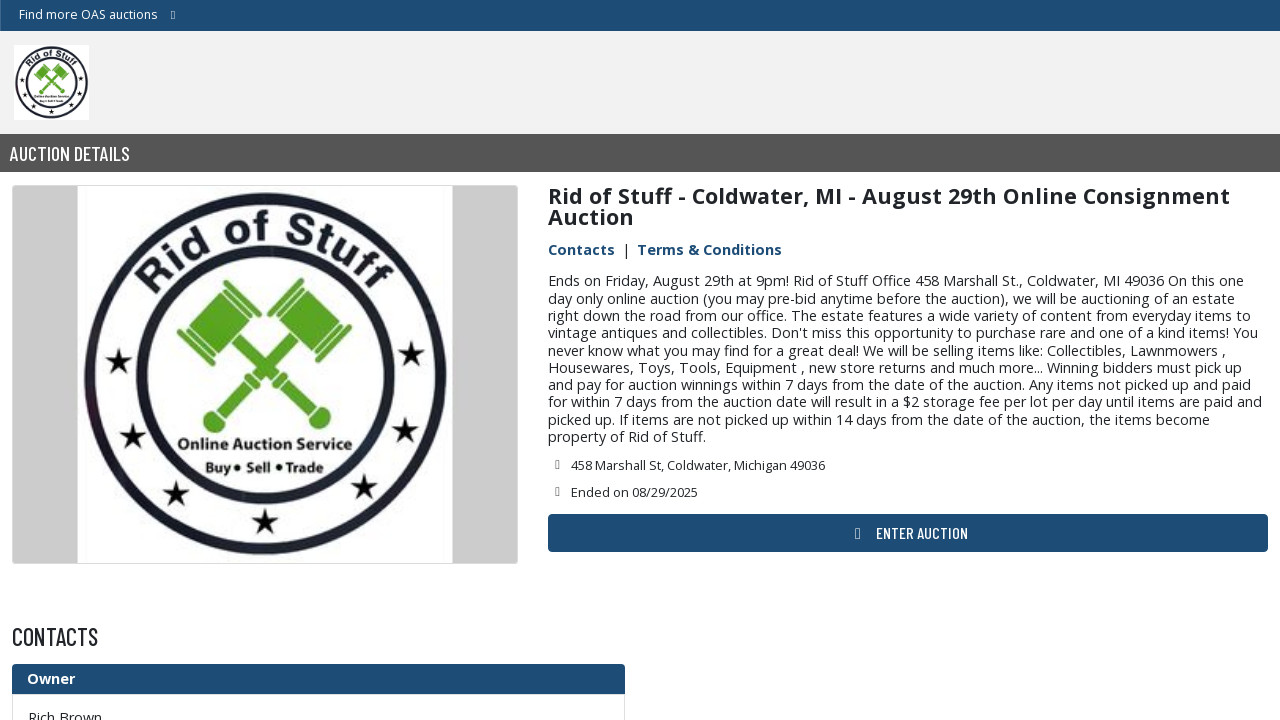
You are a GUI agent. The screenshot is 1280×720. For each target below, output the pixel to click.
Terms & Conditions (709, 249)
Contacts (581, 249)
